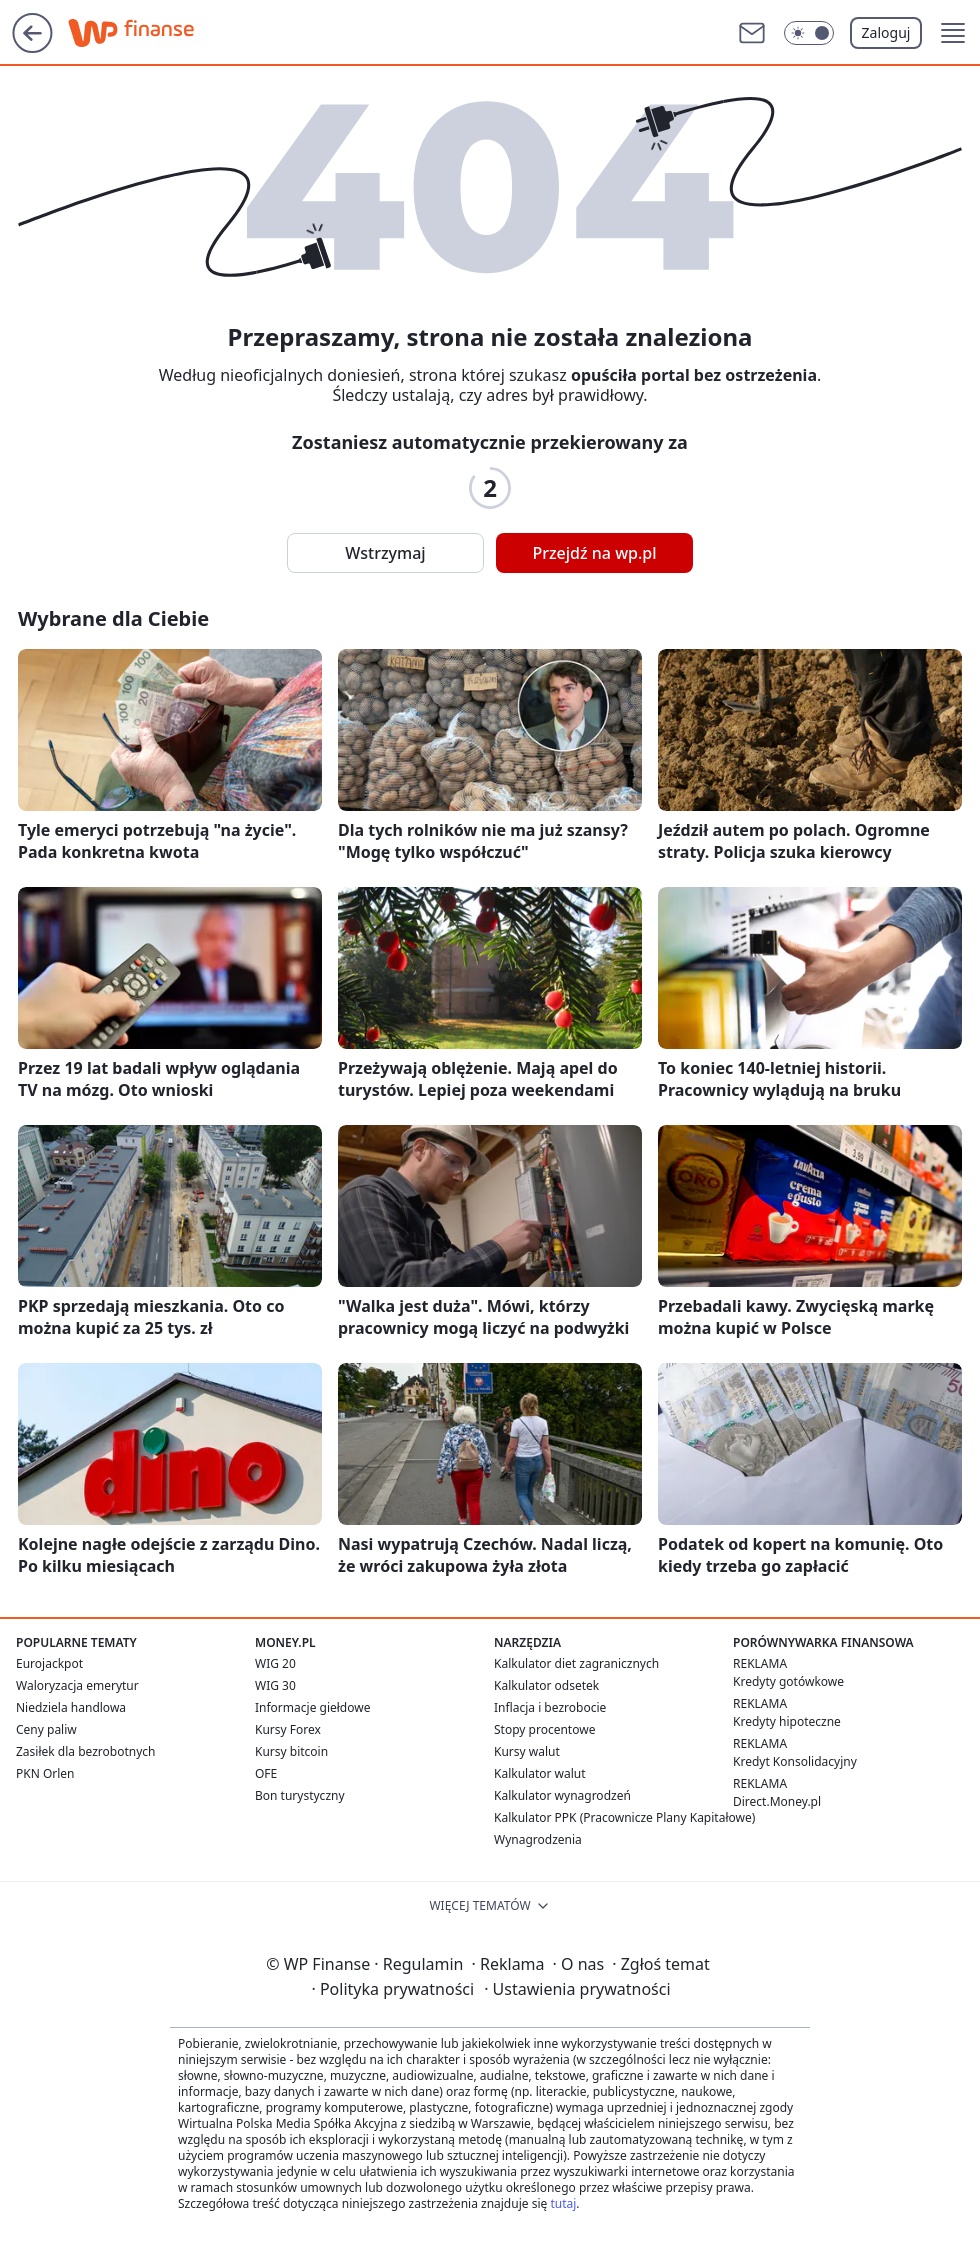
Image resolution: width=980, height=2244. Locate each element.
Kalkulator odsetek (546, 1685)
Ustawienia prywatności (577, 1989)
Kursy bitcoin (291, 1751)
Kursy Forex (288, 1729)
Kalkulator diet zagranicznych (576, 1663)
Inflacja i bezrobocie (550, 1707)
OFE (266, 1773)
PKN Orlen (45, 1773)
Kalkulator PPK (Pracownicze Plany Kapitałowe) (624, 1817)
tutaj (563, 2203)
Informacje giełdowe (312, 1707)
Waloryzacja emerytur (77, 1685)
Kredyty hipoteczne (787, 1721)
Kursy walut (527, 1751)
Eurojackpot (49, 1663)
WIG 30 (275, 1685)
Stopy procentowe (544, 1729)
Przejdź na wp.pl (594, 553)
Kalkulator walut (540, 1773)
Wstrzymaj (385, 553)
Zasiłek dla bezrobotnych (86, 1751)
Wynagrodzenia (538, 1839)
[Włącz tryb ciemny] (809, 33)
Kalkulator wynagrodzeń (562, 1795)
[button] (953, 33)
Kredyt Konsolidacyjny (795, 1761)
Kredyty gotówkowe (788, 1681)
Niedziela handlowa (71, 1707)
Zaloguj (886, 32)
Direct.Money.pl (777, 1801)
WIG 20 (275, 1663)
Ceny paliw (46, 1729)
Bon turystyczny (300, 1795)
